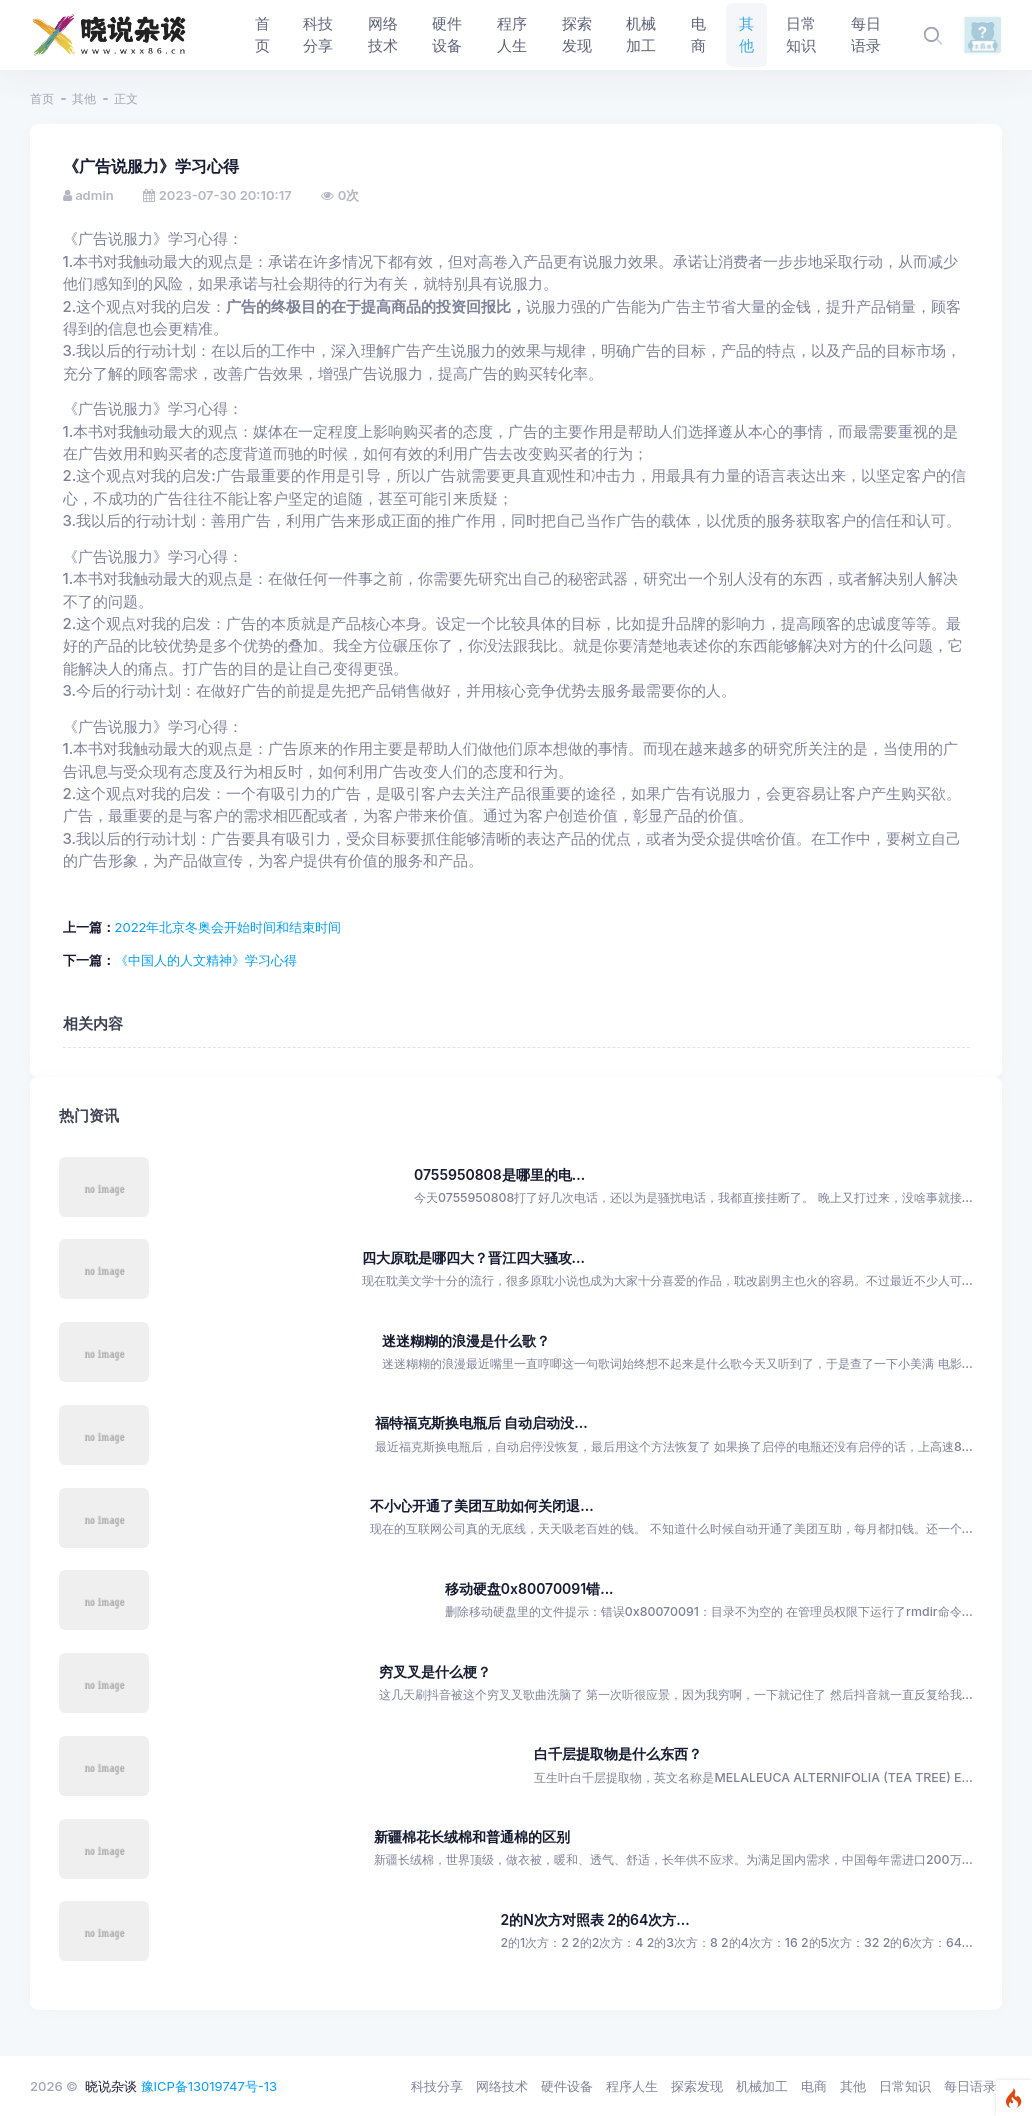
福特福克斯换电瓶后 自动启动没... (481, 1422)
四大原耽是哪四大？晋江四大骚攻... (473, 1257)
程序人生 (632, 2086)
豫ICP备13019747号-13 (209, 2086)
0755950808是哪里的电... (499, 1174)
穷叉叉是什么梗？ (435, 1671)
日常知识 (905, 2086)
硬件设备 (567, 2086)
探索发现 (697, 2086)
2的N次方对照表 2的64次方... (594, 1919)
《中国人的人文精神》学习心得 (206, 960)
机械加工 (762, 2086)
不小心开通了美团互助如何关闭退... (481, 1505)
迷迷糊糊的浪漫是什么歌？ (466, 1340)
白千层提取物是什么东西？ (618, 1753)
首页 (42, 98)
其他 (84, 98)
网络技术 (502, 2086)
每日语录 (970, 2086)
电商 (814, 2086)
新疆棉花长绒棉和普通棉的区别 (472, 1836)
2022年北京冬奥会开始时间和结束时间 (228, 927)
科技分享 (437, 2086)
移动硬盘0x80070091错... (529, 1588)
